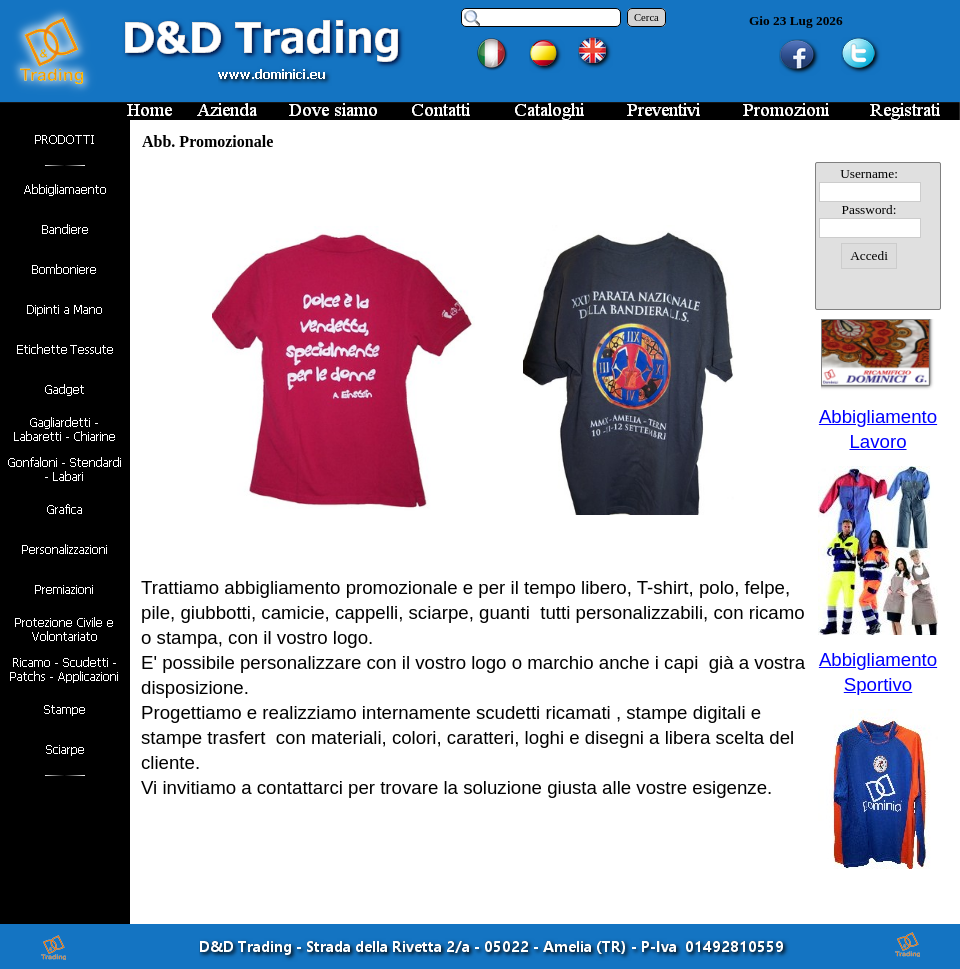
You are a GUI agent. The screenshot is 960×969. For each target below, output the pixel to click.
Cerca (646, 17)
